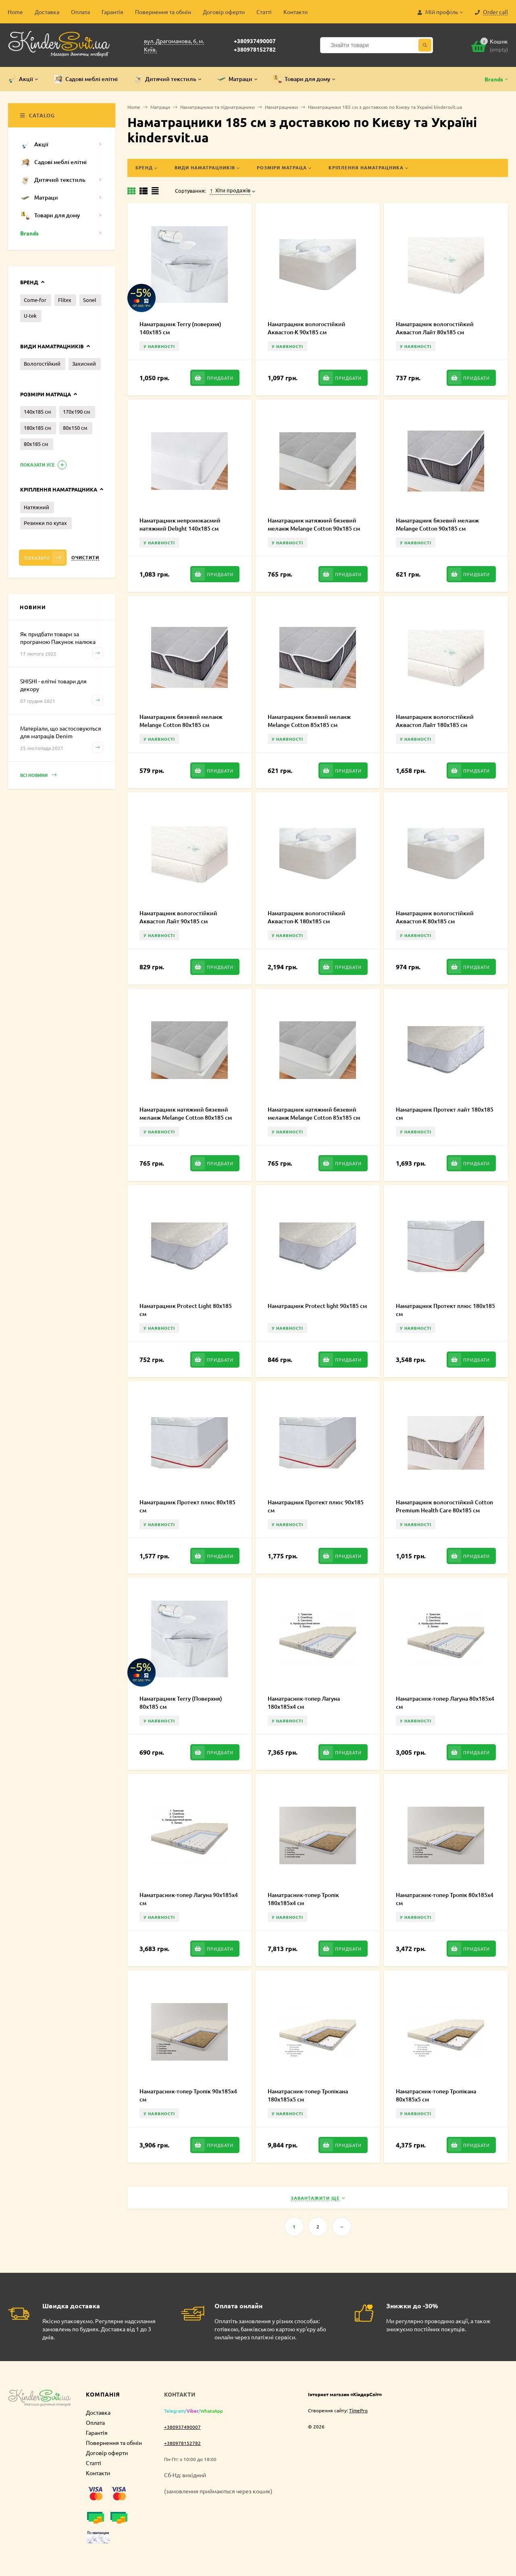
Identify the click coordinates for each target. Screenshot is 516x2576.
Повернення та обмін (163, 11)
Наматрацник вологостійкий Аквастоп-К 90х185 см (306, 328)
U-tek (30, 315)
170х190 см (76, 411)
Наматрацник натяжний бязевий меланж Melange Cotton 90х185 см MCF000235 (314, 528)
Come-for (35, 299)
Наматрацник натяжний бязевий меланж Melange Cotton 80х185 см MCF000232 (185, 1117)
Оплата (80, 11)
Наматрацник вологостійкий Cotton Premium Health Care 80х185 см (444, 1506)
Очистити (85, 557)
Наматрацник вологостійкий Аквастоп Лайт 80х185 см (435, 328)
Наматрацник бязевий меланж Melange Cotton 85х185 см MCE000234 (309, 725)
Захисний (84, 363)
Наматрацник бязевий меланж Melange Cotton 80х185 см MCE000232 (181, 725)
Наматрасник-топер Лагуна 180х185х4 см (304, 1702)
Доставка (47, 11)
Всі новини (38, 775)
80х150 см (75, 427)
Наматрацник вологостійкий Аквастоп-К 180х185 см (306, 917)
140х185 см (37, 411)
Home (15, 11)
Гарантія (112, 11)
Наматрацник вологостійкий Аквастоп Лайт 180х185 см (435, 721)
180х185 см (37, 427)
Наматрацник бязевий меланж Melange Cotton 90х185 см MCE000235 (437, 528)
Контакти (295, 11)
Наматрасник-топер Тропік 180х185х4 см (303, 1899)
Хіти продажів (230, 190)
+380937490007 (255, 40)
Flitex (64, 299)
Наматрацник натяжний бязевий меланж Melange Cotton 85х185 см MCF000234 (314, 1117)
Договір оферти (224, 11)
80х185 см (36, 443)
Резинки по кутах (45, 522)
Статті (264, 11)
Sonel (89, 299)
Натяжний (36, 507)
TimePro (358, 2410)
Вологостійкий (42, 363)
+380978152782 (255, 49)
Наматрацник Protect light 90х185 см (317, 1306)
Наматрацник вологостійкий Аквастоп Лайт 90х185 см (178, 917)
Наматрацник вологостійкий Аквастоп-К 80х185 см (435, 917)
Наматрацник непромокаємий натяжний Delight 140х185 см (180, 524)
